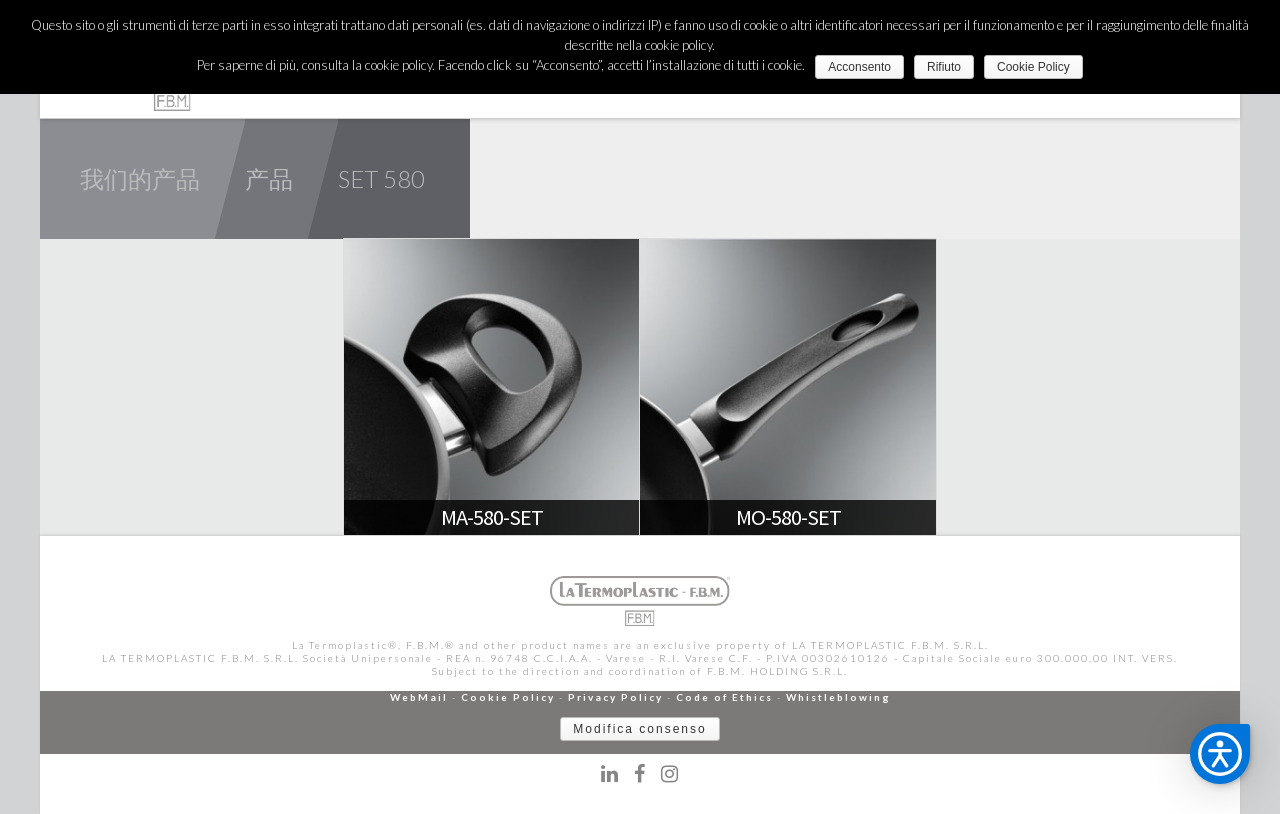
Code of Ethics (724, 697)
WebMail (419, 697)
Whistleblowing (838, 697)
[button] (1220, 754)
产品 (269, 179)
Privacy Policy (615, 697)
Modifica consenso (639, 729)
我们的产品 (140, 179)
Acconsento (859, 67)
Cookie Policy (508, 697)
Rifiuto (944, 67)
